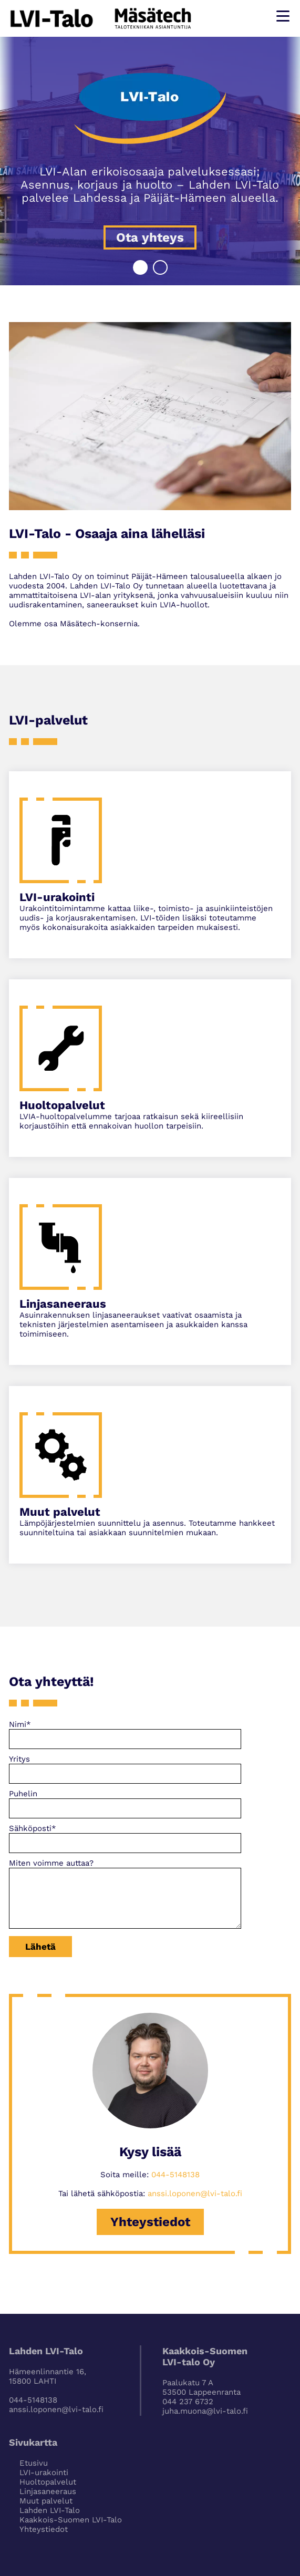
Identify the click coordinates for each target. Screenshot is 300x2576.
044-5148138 (175, 2174)
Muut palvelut (46, 2501)
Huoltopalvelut (47, 2482)
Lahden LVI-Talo (49, 2510)
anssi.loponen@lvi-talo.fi (195, 2193)
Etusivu (33, 2463)
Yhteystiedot (150, 2222)
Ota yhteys (150, 237)
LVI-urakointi (43, 2472)
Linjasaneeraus (47, 2491)
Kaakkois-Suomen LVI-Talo (70, 2520)
